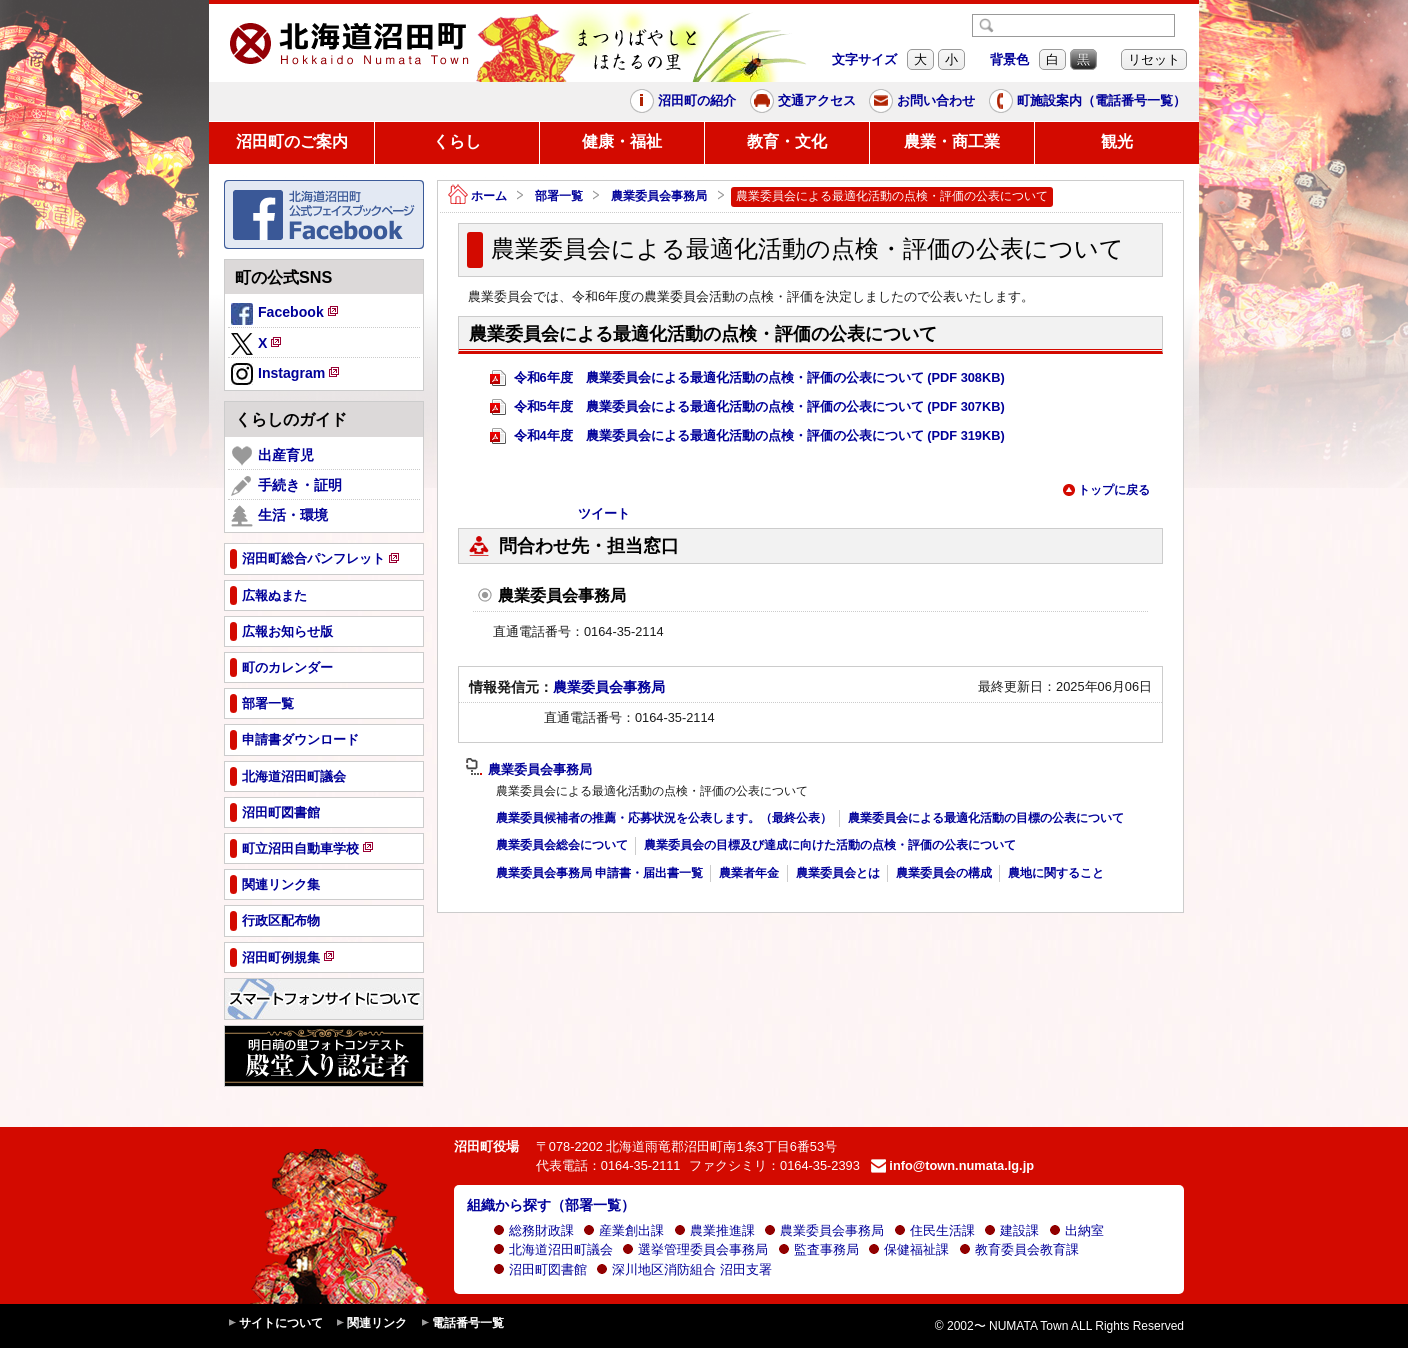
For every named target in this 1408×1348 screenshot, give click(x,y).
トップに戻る (1106, 490)
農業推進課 (714, 1230)
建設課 (1011, 1230)
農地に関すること (1056, 873)
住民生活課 (934, 1230)
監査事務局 (818, 1249)
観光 (1117, 141)
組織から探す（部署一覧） (551, 1205)
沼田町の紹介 (683, 101)
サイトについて (275, 1323)
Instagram (286, 375)
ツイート (604, 513)
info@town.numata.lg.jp (952, 1165)
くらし (457, 141)
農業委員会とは (838, 873)
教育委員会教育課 (1019, 1249)
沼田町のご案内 (292, 141)
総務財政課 (533, 1230)
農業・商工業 (952, 141)
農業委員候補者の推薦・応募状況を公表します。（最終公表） (664, 818)
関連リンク (371, 1323)
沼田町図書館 (540, 1269)
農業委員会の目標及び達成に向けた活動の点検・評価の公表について (830, 845)
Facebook (286, 315)
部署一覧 (559, 196)
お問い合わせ (922, 101)
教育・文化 (787, 141)
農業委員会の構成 (944, 873)
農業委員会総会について (562, 845)
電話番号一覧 (462, 1323)
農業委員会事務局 (659, 196)
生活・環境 (279, 516)
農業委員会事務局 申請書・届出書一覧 (599, 873)
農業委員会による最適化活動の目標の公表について (986, 818)
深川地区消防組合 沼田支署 (684, 1269)
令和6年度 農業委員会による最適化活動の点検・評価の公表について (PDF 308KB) (747, 378)
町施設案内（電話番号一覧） (1087, 101)
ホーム (477, 196)
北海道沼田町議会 (553, 1249)
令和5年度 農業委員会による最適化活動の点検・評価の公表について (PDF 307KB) (747, 407)
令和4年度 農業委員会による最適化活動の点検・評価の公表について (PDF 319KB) (747, 436)
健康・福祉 (622, 141)
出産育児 (272, 456)
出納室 (1076, 1230)
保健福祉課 (908, 1249)
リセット (1154, 59)
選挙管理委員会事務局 (695, 1249)
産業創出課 (623, 1230)
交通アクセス (803, 101)
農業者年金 (749, 873)
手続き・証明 (286, 486)
